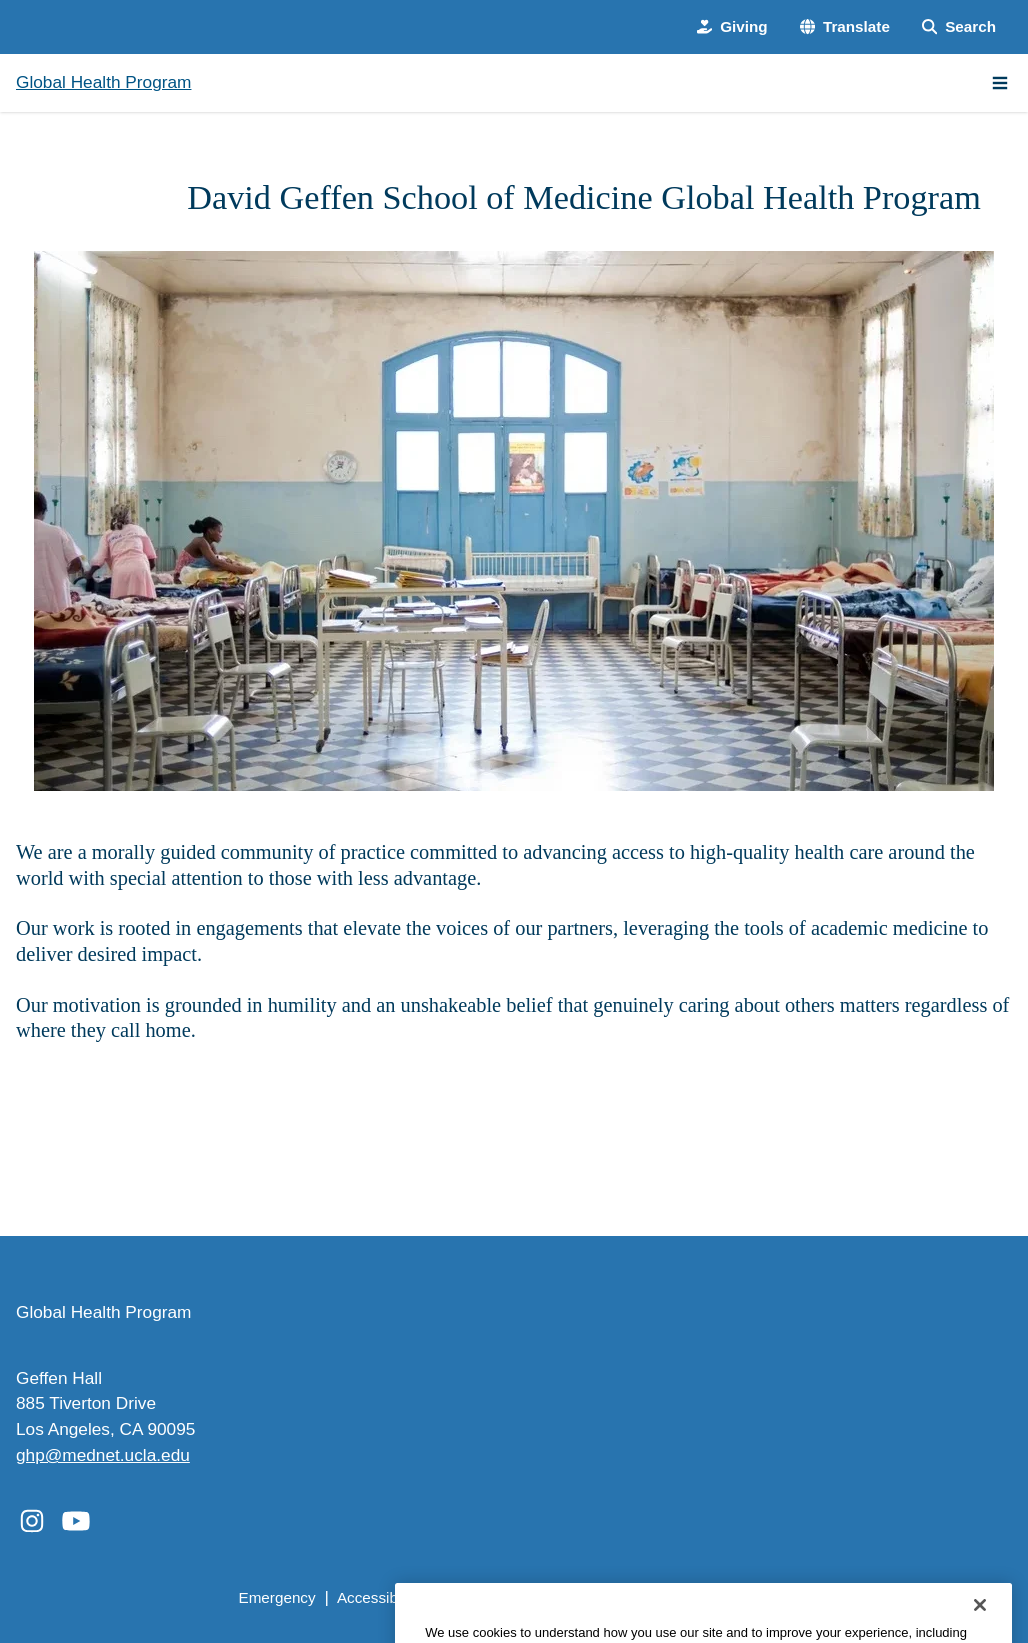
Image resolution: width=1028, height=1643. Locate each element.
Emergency (276, 1597)
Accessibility (378, 1597)
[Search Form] (959, 27)
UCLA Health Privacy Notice (697, 1597)
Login (831, 1597)
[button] (845, 27)
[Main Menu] (1000, 83)
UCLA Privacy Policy (510, 1597)
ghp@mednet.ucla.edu (103, 1455)
